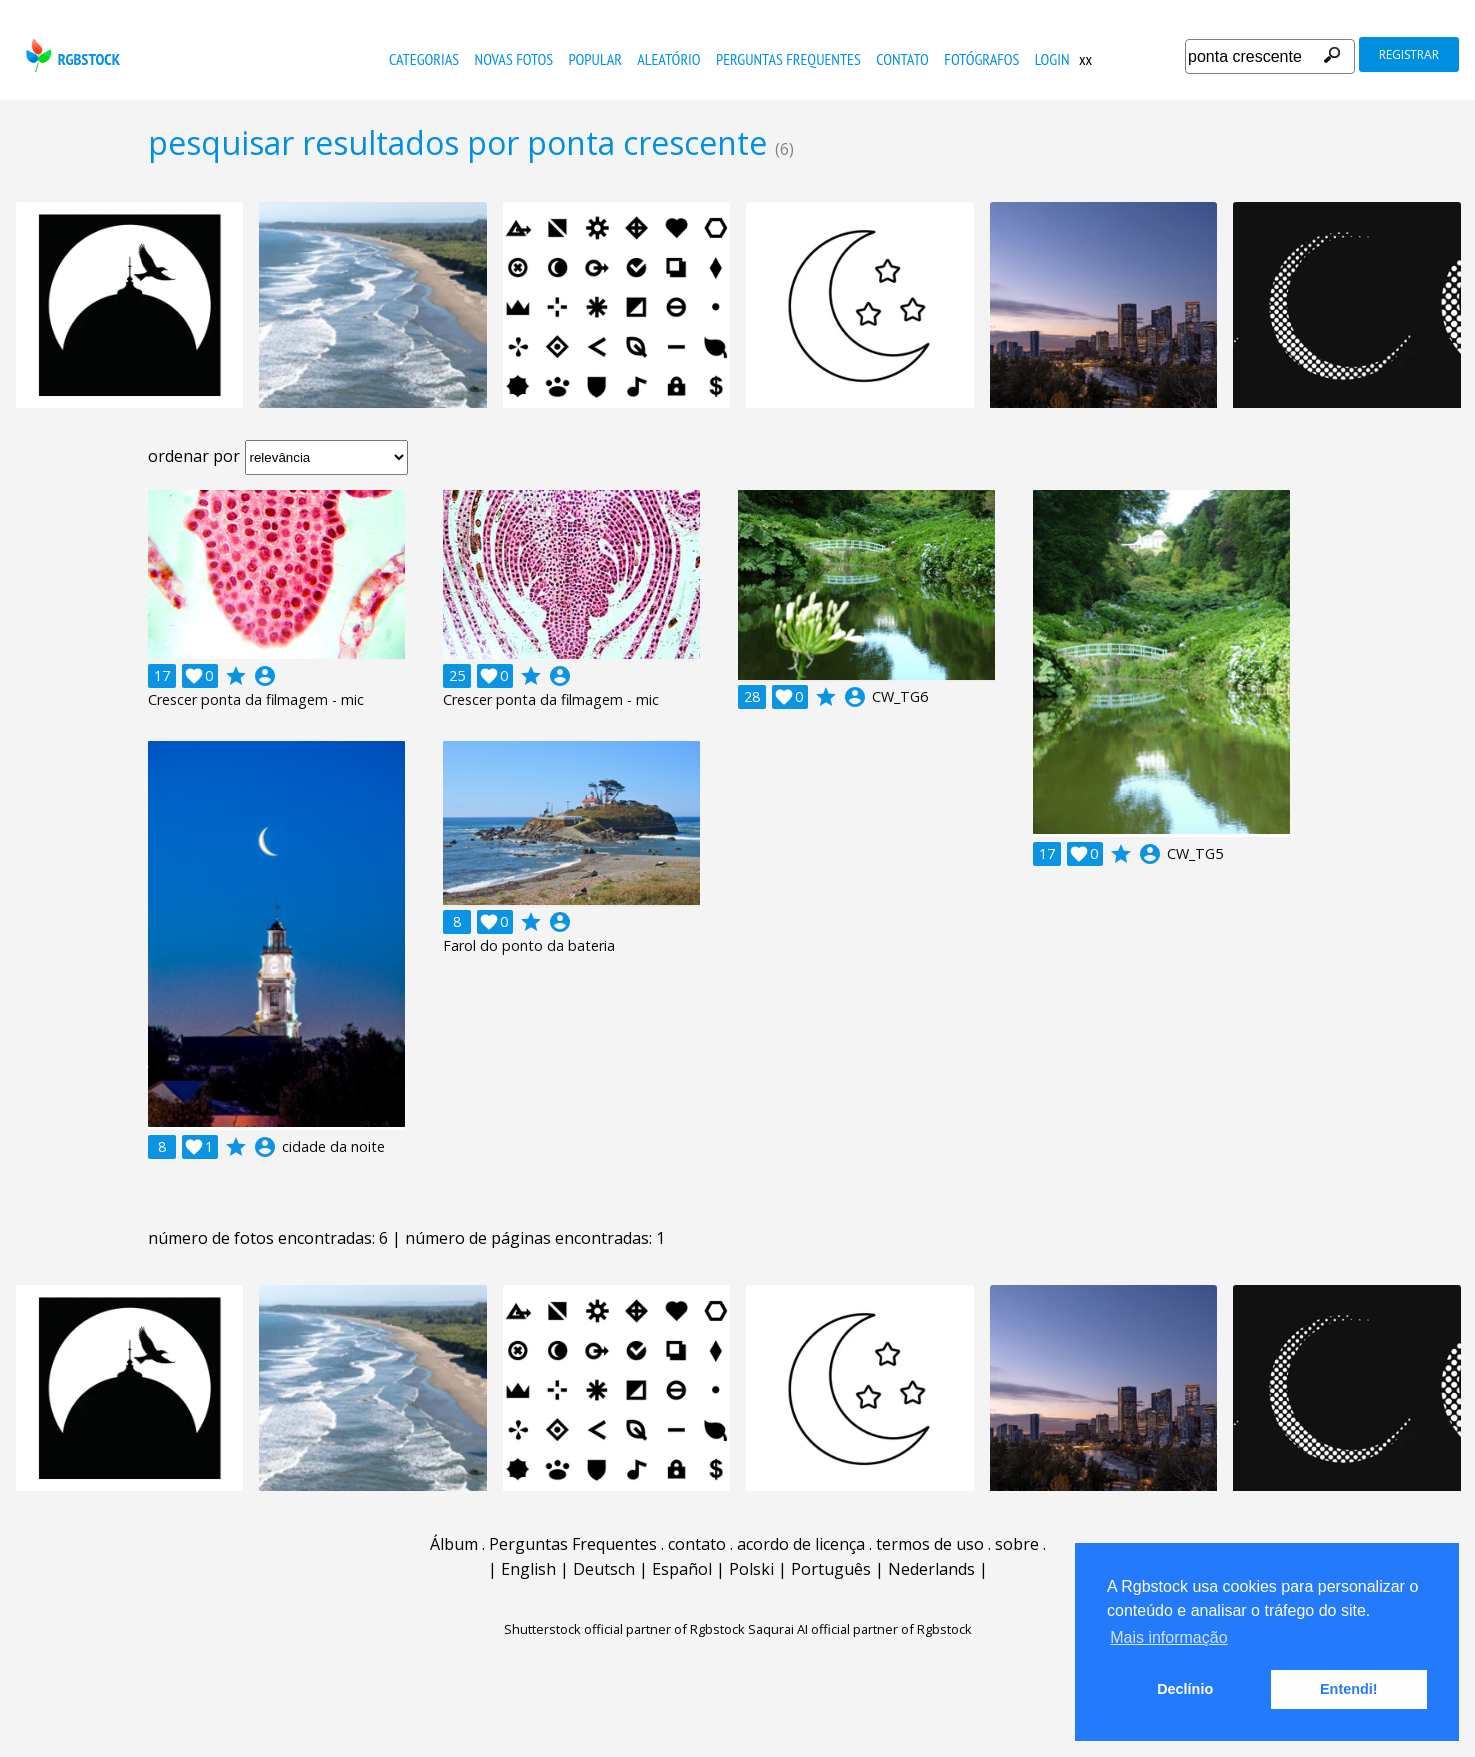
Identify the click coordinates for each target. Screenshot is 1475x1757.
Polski (751, 1569)
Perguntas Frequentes (788, 59)
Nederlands (931, 1569)
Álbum (454, 1544)
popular (595, 59)
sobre (1017, 1544)
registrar (1409, 54)
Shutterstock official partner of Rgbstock (624, 1629)
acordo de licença (801, 1544)
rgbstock (70, 55)
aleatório (668, 59)
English (528, 1569)
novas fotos (514, 59)
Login (1052, 59)
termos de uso (930, 1544)
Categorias (424, 59)
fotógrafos (981, 59)
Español (682, 1569)
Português (831, 1569)
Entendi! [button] (1349, 1689)
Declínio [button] (1185, 1689)
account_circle (265, 676)
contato (902, 59)
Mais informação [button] (1168, 1637)
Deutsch (604, 1569)
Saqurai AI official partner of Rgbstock (860, 1629)
